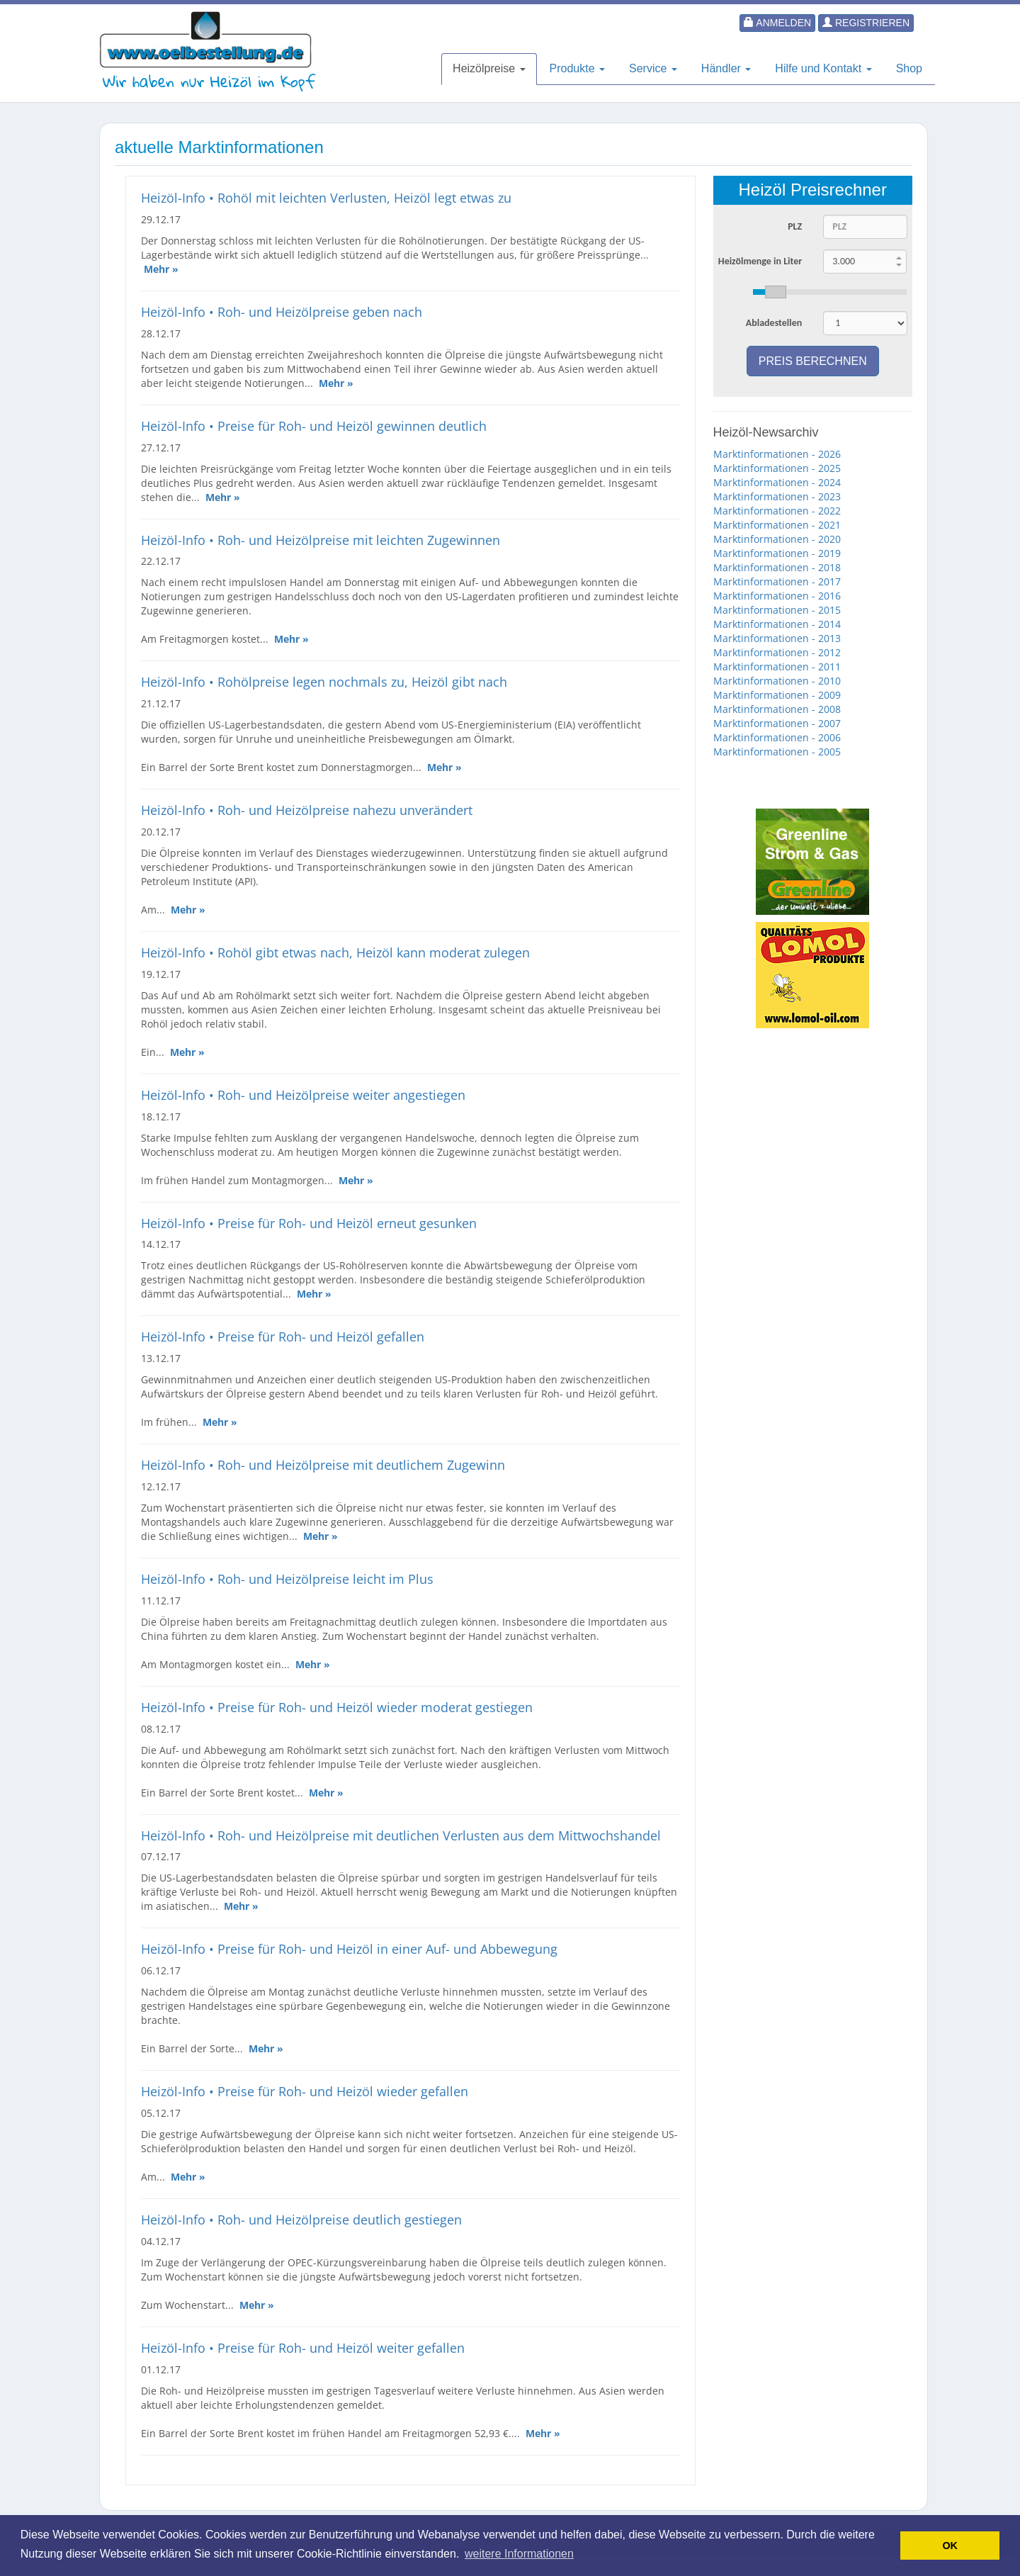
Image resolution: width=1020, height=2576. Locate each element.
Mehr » (161, 269)
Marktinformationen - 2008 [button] (777, 709)
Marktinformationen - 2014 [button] (777, 624)
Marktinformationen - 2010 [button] (777, 680)
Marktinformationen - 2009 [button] (777, 695)
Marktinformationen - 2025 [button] (777, 468)
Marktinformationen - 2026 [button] (777, 454)
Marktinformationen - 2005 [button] (777, 751)
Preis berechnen (813, 361)
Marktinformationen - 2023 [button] (777, 496)
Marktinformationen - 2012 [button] (777, 652)
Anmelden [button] (777, 22)
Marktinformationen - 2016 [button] (777, 595)
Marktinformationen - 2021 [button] (777, 524)
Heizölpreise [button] (489, 68)
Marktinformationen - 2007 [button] (777, 723)
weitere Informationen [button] (519, 2554)
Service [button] (653, 68)
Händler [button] (726, 68)
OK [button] (950, 2545)
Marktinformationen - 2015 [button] (777, 610)
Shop (909, 68)
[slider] (830, 292)
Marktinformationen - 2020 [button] (777, 539)
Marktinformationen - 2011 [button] (777, 666)
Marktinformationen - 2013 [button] (777, 638)
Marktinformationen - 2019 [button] (777, 553)
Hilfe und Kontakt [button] (823, 68)
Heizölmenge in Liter (760, 261)
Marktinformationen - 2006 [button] (777, 737)
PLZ (795, 226)
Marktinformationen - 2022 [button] (777, 510)
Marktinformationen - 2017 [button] (777, 581)
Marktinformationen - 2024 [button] (777, 482)
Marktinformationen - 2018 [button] (777, 567)
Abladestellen (774, 323)
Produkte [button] (577, 68)
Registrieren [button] (866, 22)
